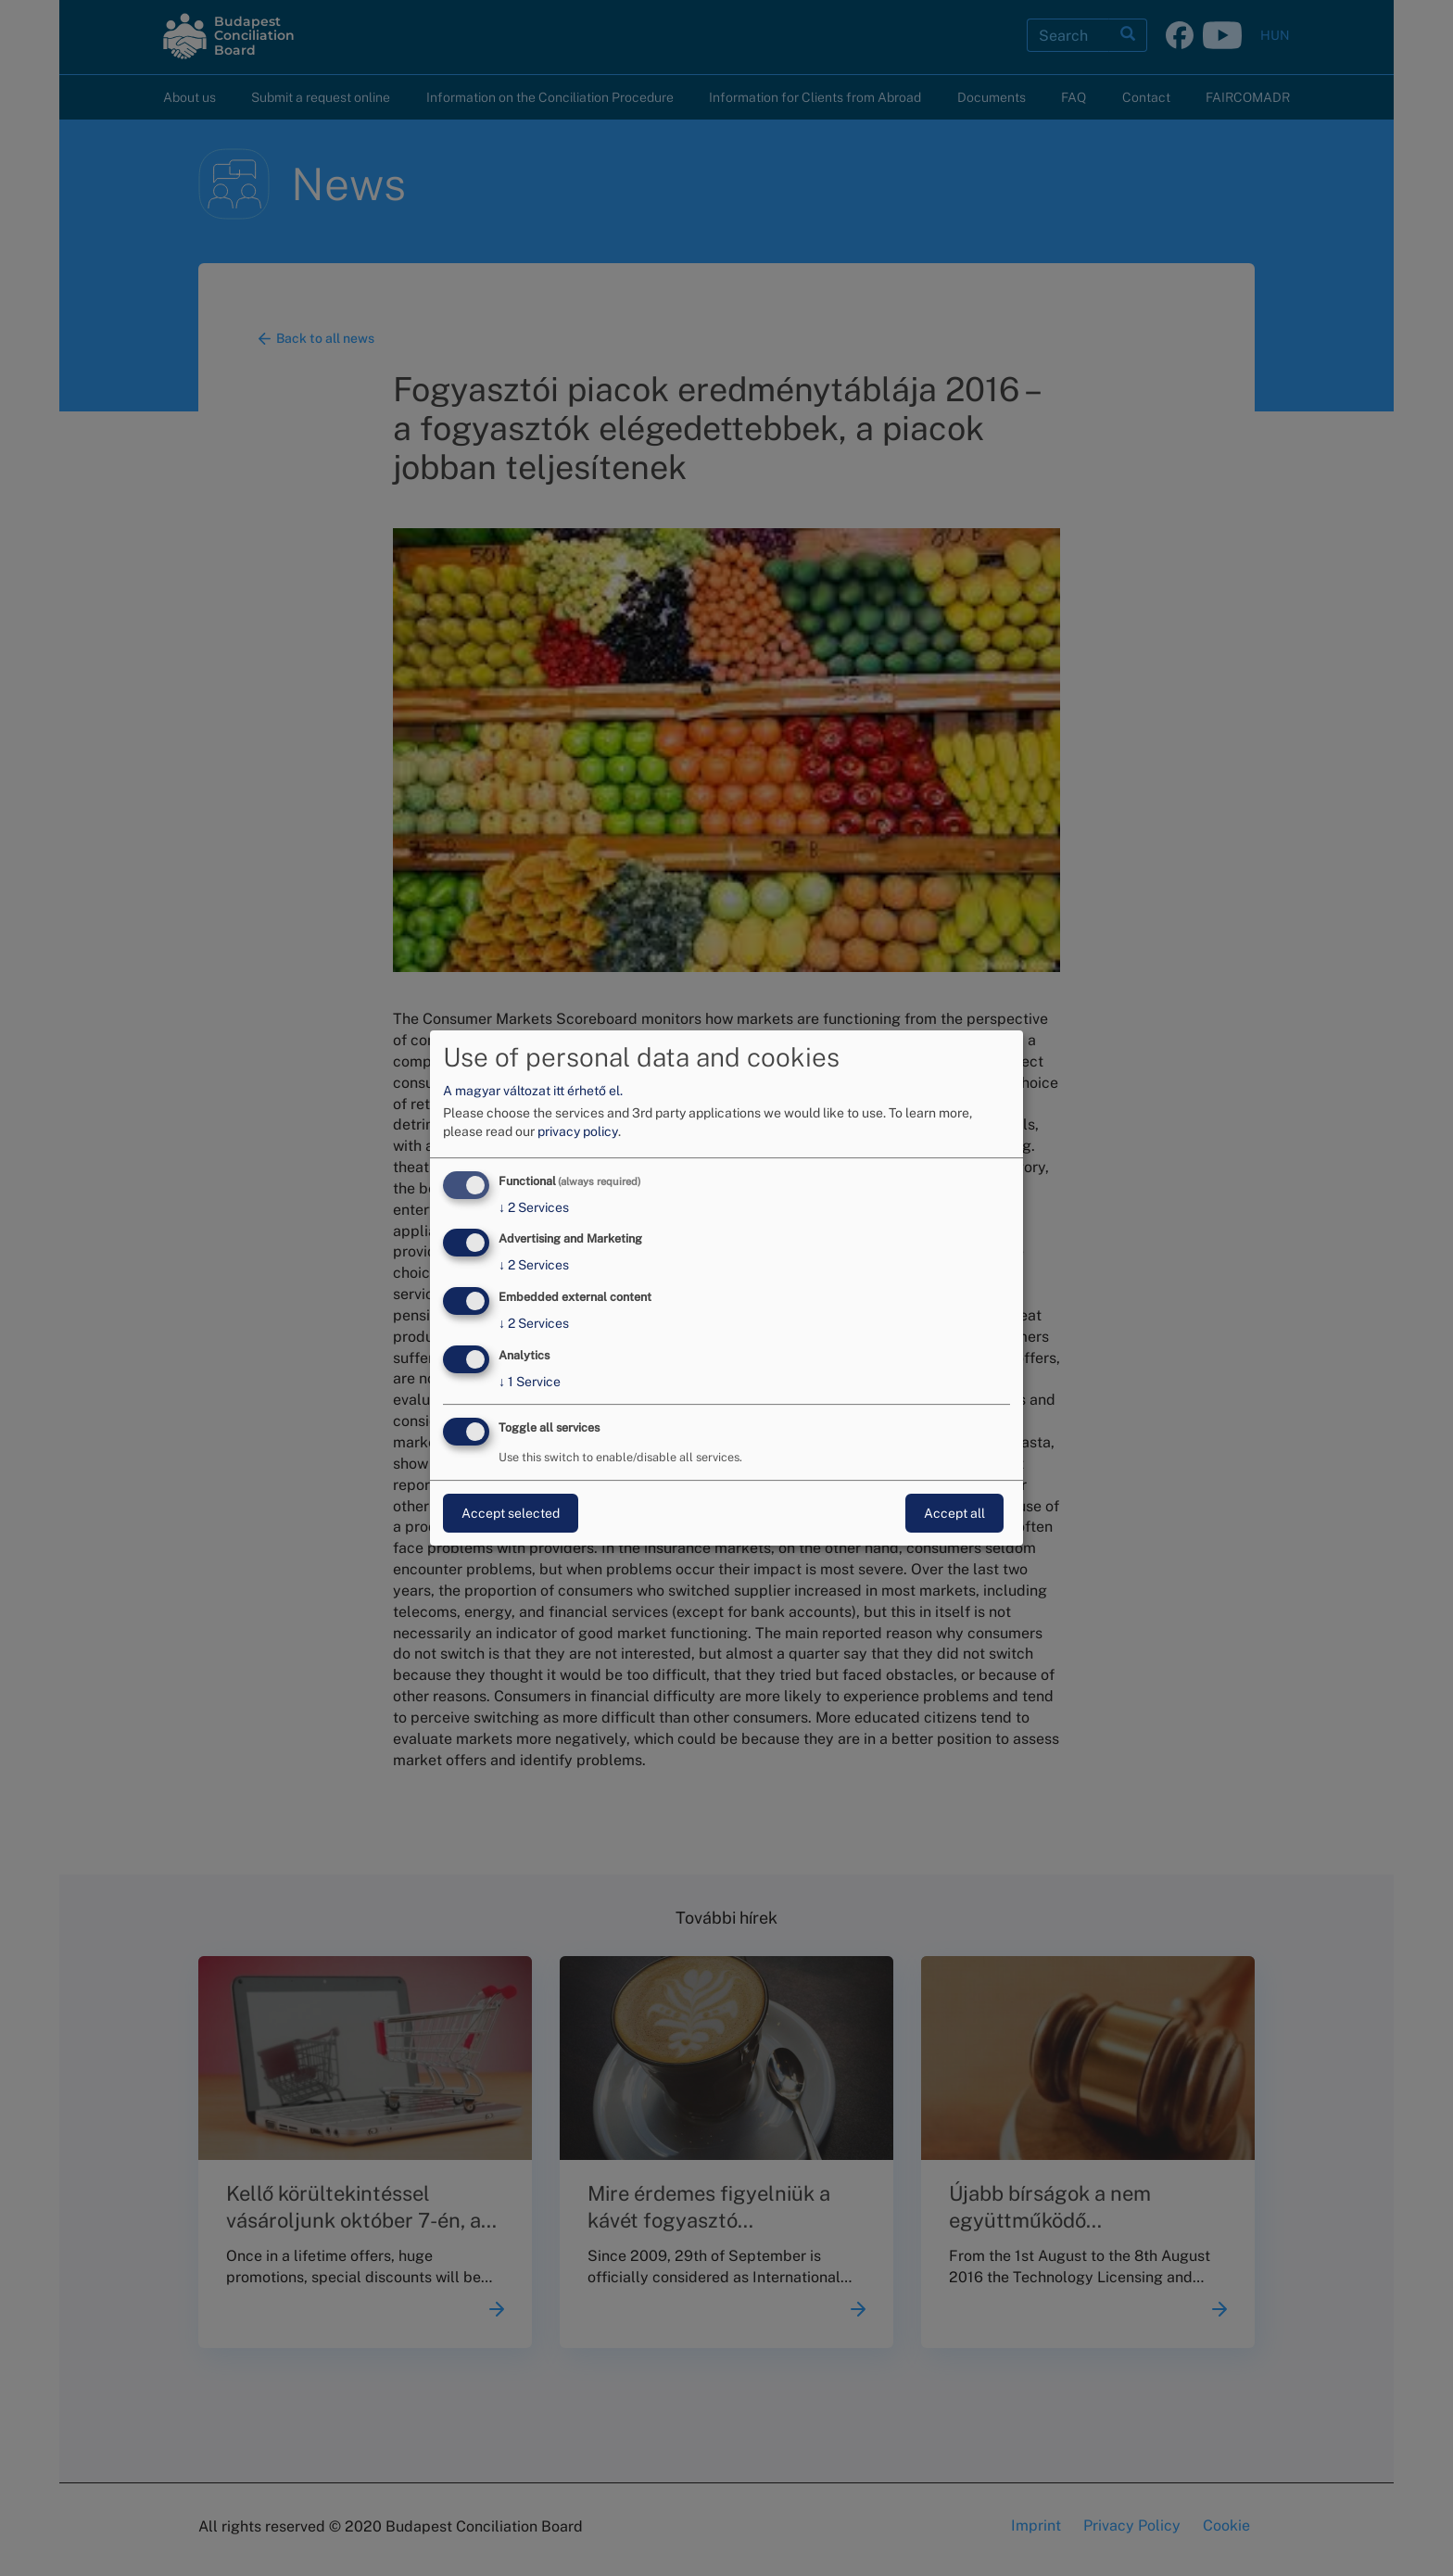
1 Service (530, 1381)
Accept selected (510, 1513)
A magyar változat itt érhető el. (533, 1090)
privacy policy (577, 1131)
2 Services (534, 1207)
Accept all (954, 1513)
